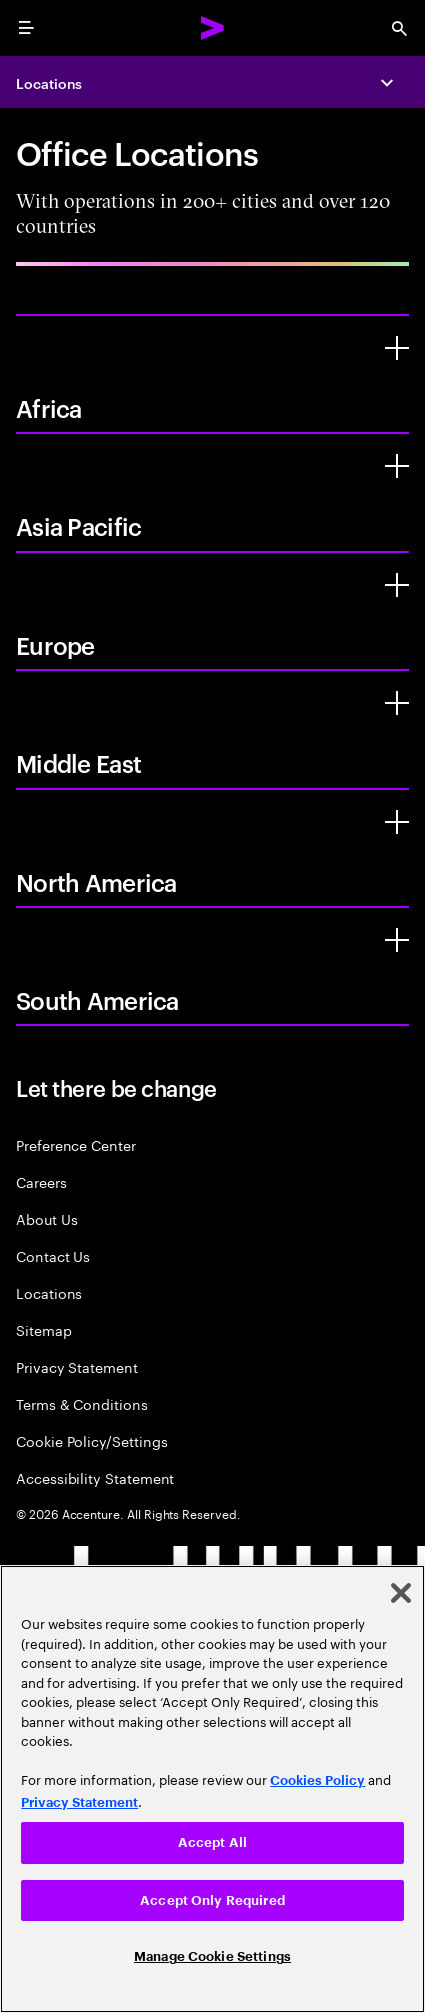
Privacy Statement (77, 1366)
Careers (41, 1181)
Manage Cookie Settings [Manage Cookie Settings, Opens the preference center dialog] (212, 1956)
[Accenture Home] (213, 28)
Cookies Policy (317, 1780)
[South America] (397, 940)
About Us (46, 1218)
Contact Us (53, 1255)
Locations (49, 82)
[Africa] (397, 348)
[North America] (397, 822)
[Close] (401, 1593)
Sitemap (44, 1329)
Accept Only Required (212, 1900)
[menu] (26, 28)
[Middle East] (397, 703)
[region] (212, 1789)
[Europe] (397, 585)
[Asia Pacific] (397, 466)
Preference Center (76, 1144)
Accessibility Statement (95, 1477)
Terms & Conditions (82, 1403)
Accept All (212, 1842)
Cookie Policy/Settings (91, 1440)
